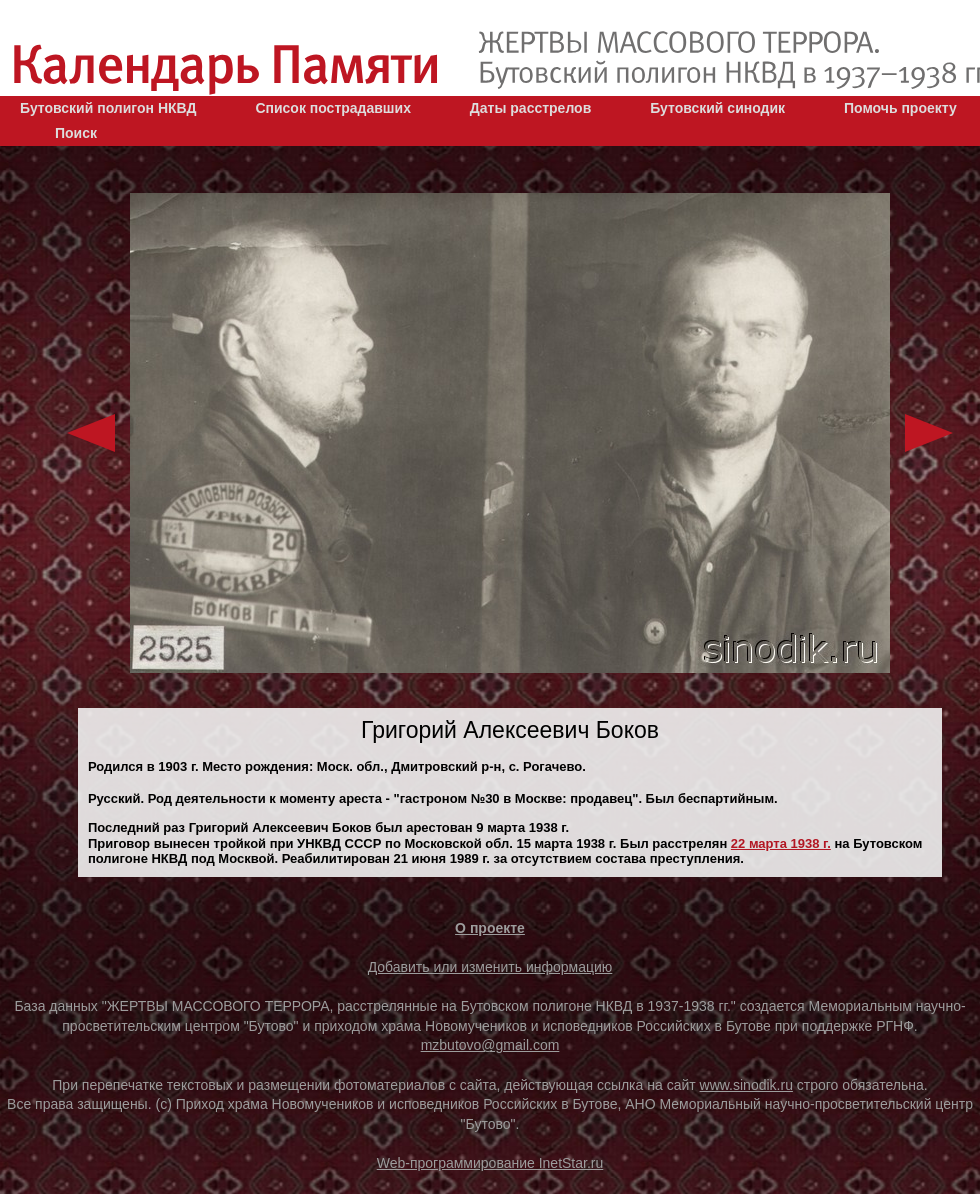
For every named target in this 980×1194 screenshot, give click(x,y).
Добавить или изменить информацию (490, 967)
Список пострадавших (333, 108)
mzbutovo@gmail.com (490, 1045)
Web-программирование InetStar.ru (490, 1163)
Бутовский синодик (717, 108)
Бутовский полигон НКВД (108, 108)
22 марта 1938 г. (781, 843)
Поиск (76, 133)
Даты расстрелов (530, 108)
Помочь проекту (900, 108)
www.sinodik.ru (746, 1085)
